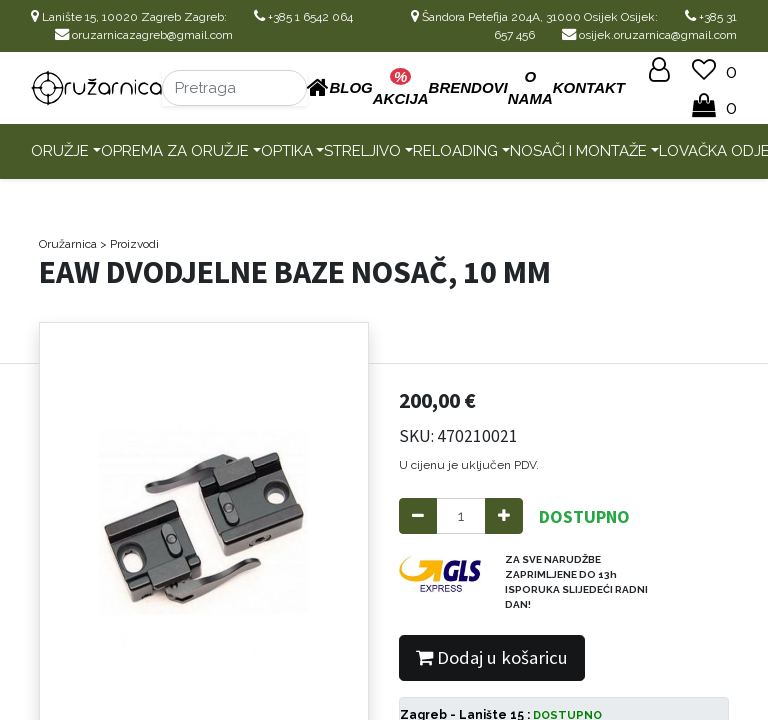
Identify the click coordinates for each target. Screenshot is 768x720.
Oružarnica (68, 244)
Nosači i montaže (578, 151)
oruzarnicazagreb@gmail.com (144, 35)
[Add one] (504, 516)
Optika (287, 151)
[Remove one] (418, 516)
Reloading (455, 151)
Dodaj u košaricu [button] (492, 657)
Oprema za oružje (175, 151)
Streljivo (362, 151)
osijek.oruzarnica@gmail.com (649, 35)
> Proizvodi (129, 244)
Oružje (60, 151)
